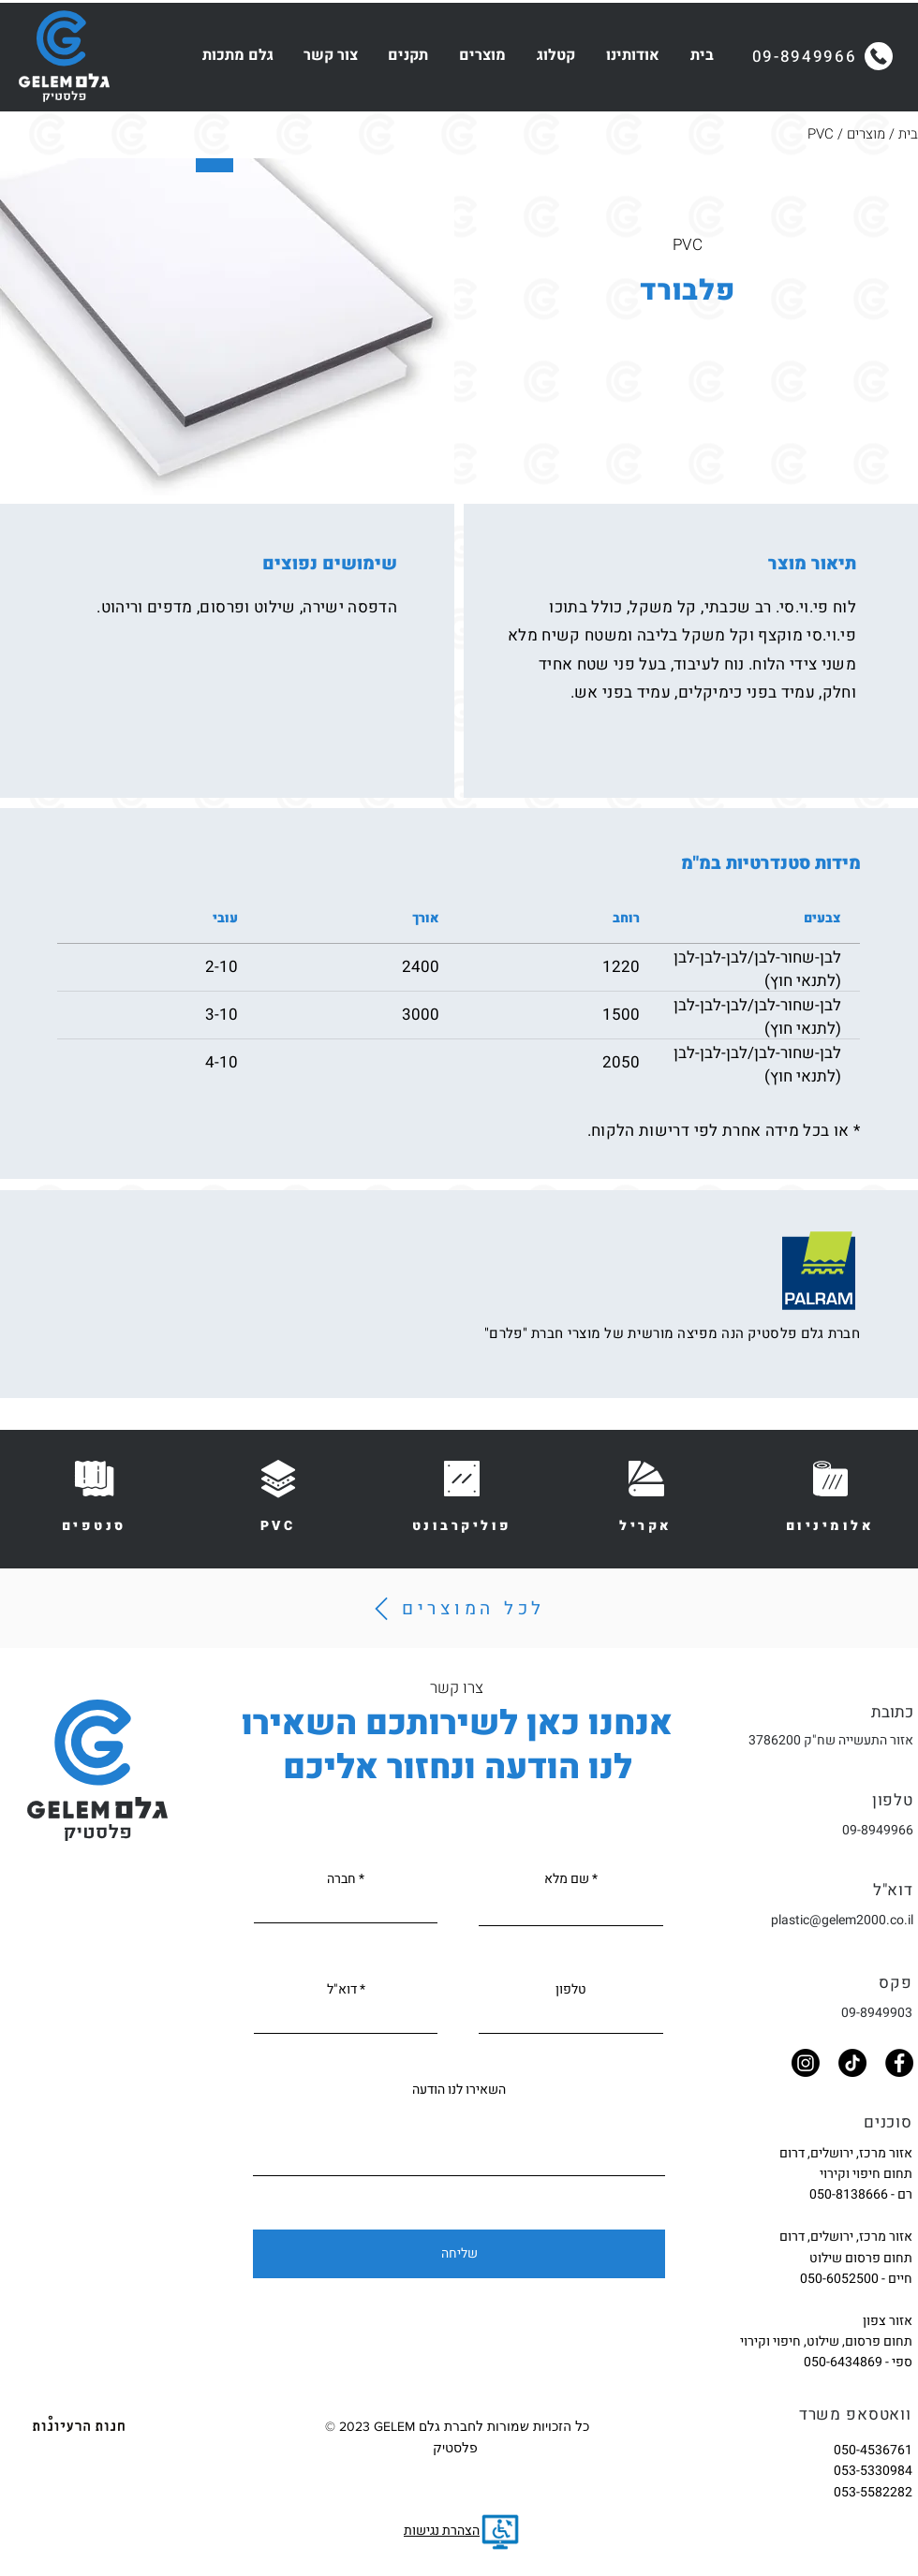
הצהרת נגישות (442, 2530)
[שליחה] (459, 2254)
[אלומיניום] (830, 1495)
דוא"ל (342, 1989)
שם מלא (566, 1879)
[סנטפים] (93, 1495)
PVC (820, 134)
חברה (341, 1879)
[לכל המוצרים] (456, 1608)
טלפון (570, 1989)
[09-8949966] (822, 56)
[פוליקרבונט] (461, 1495)
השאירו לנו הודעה (459, 2090)
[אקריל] (646, 1495)
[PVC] (278, 1495)
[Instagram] (806, 2063)
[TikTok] (852, 2063)
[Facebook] (899, 2063)
